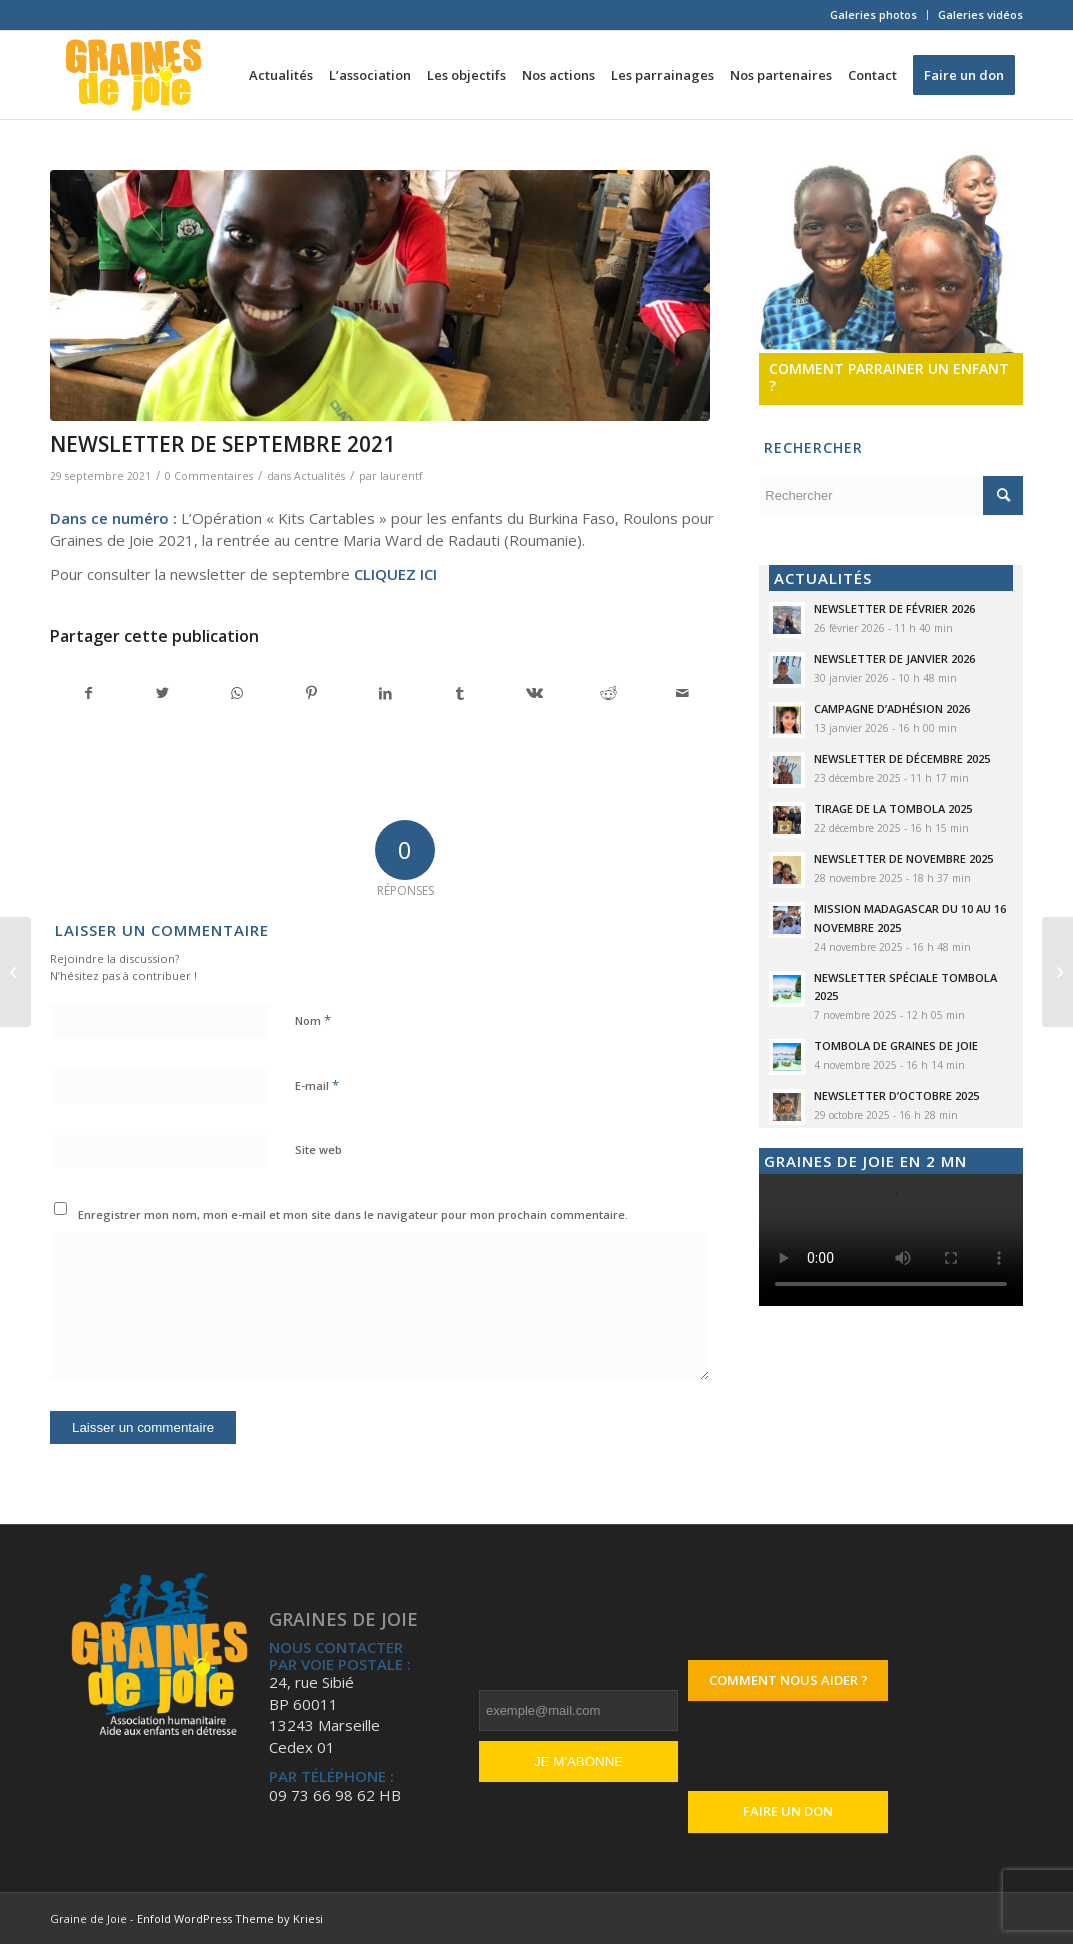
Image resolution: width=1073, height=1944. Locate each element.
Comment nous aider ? (788, 1680)
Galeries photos (873, 14)
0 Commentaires (209, 476)
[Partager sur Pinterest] (311, 693)
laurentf (401, 476)
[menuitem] (874, 15)
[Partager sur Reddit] (608, 693)
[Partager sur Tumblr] (459, 693)
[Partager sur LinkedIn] (385, 693)
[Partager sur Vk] (534, 693)
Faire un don (788, 1811)
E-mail (317, 1085)
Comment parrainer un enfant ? (889, 377)
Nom (313, 1020)
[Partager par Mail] (682, 693)
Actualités (319, 476)
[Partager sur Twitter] (162, 693)
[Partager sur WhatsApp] (237, 693)
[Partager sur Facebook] (88, 693)
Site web (318, 1149)
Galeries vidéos (980, 14)
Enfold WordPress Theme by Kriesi (230, 1918)
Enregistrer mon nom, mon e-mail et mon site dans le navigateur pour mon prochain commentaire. (353, 1214)
